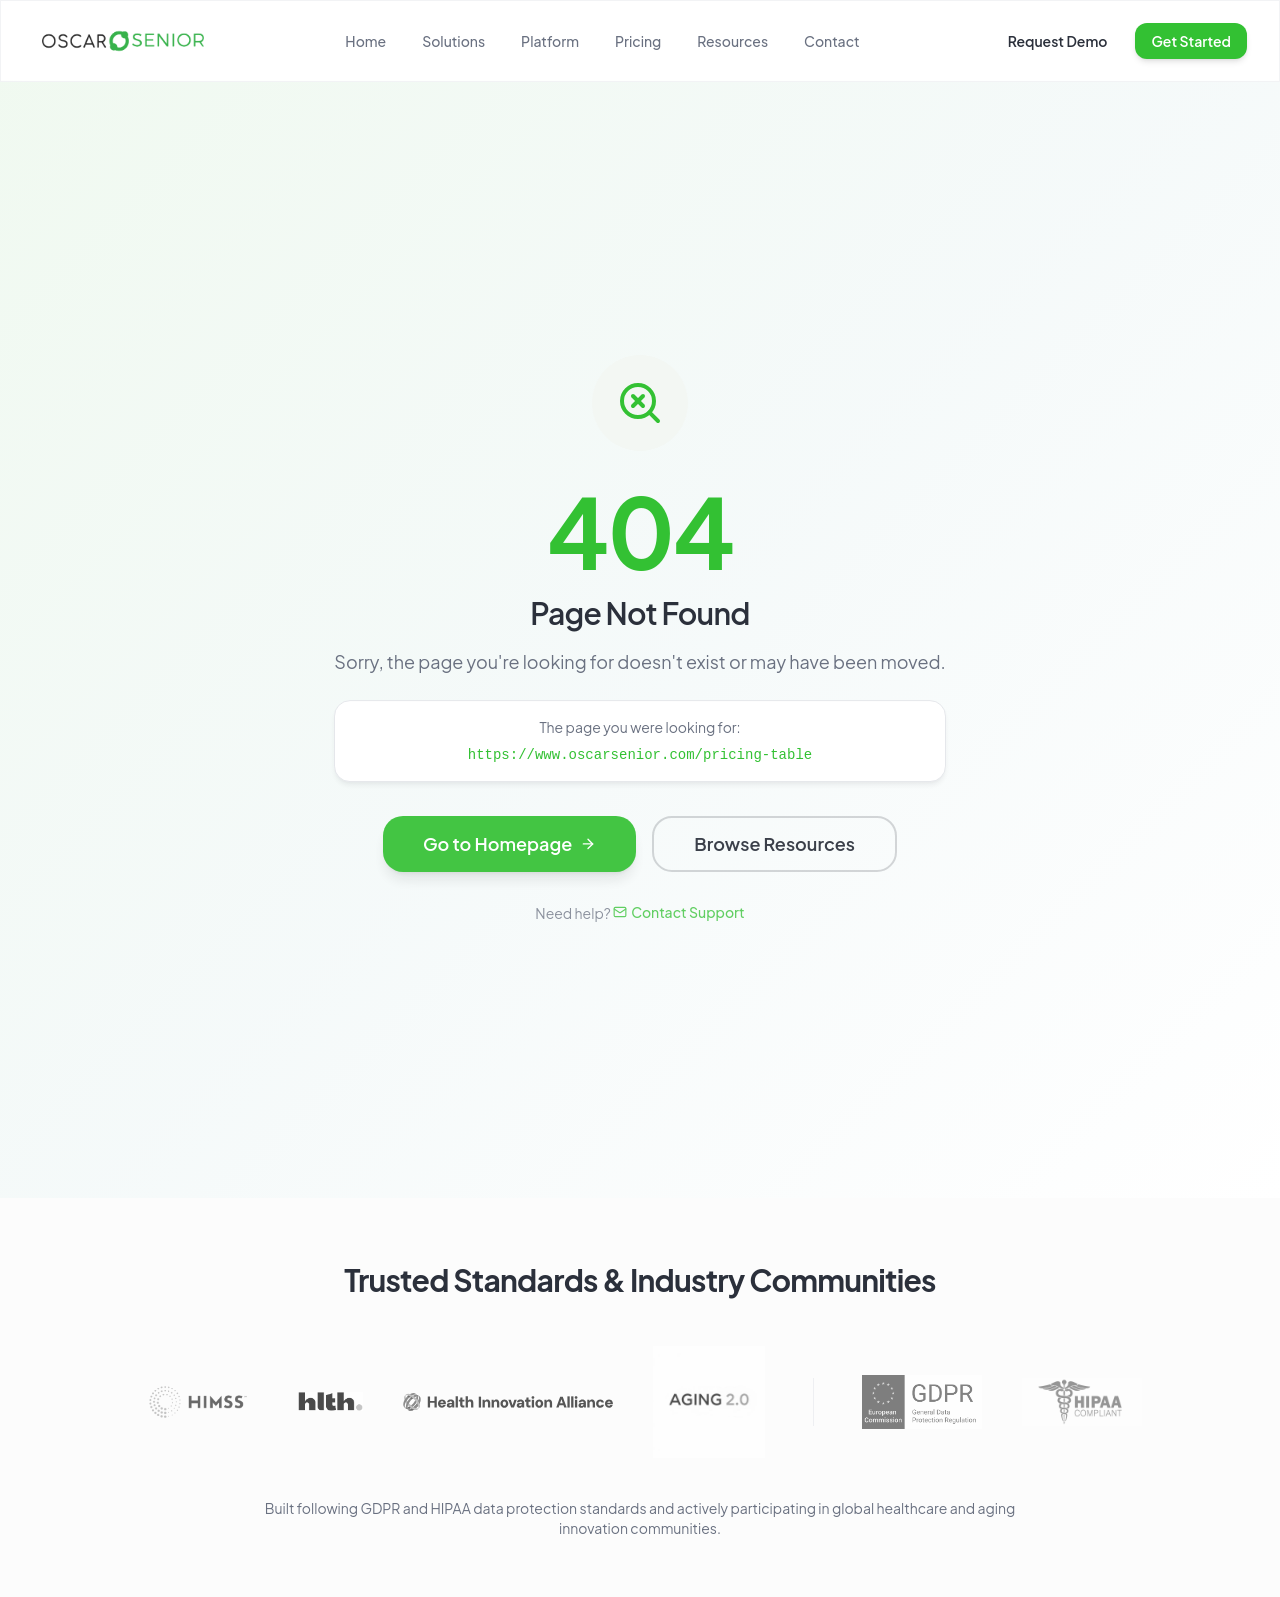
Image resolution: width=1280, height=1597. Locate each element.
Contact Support (679, 912)
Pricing (638, 41)
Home (365, 41)
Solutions (453, 41)
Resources (732, 41)
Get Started (1191, 41)
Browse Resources (774, 846)
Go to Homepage (509, 846)
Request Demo (1058, 41)
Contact (832, 41)
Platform (550, 41)
